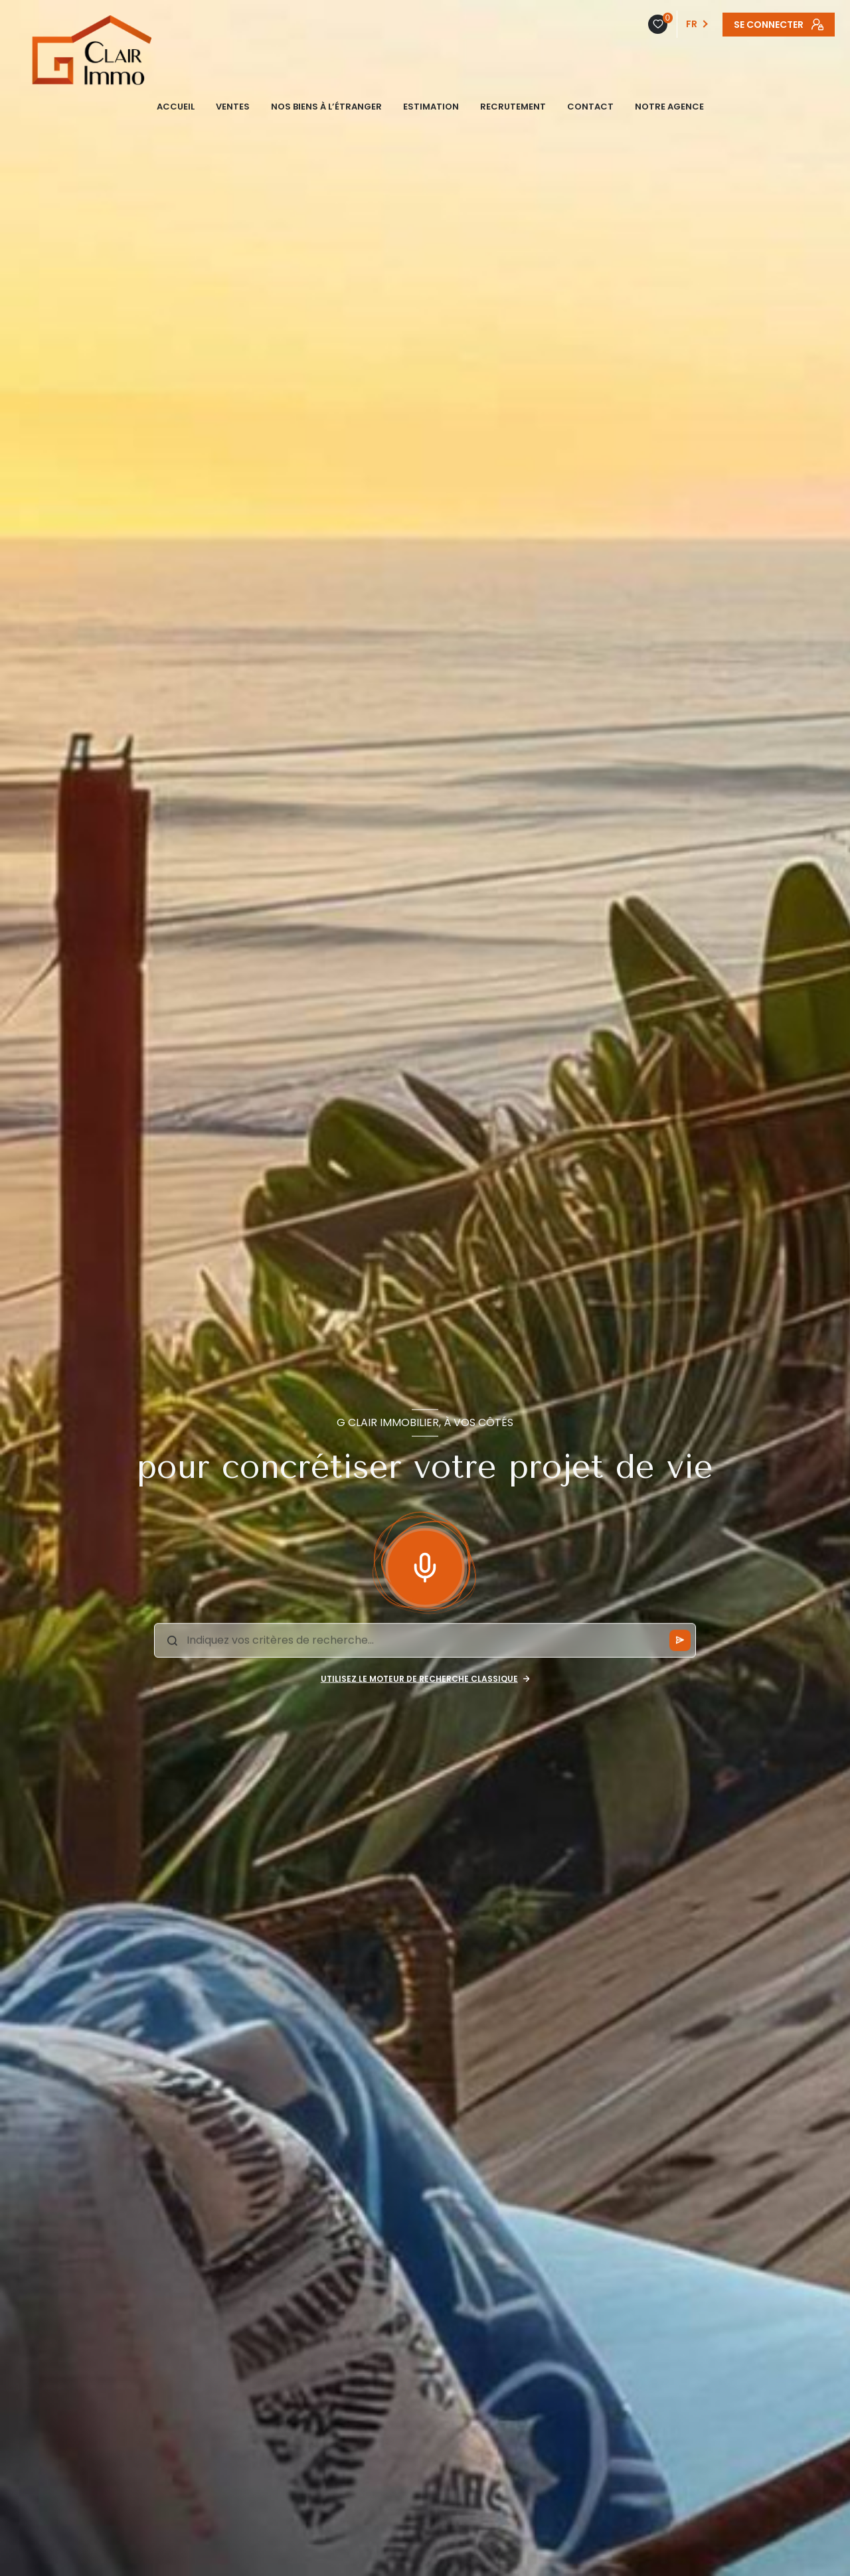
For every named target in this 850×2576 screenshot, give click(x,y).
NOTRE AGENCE (669, 106)
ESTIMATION (431, 106)
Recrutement (513, 106)
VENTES (233, 106)
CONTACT (590, 106)
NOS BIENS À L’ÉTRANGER (326, 106)
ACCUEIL (176, 106)
